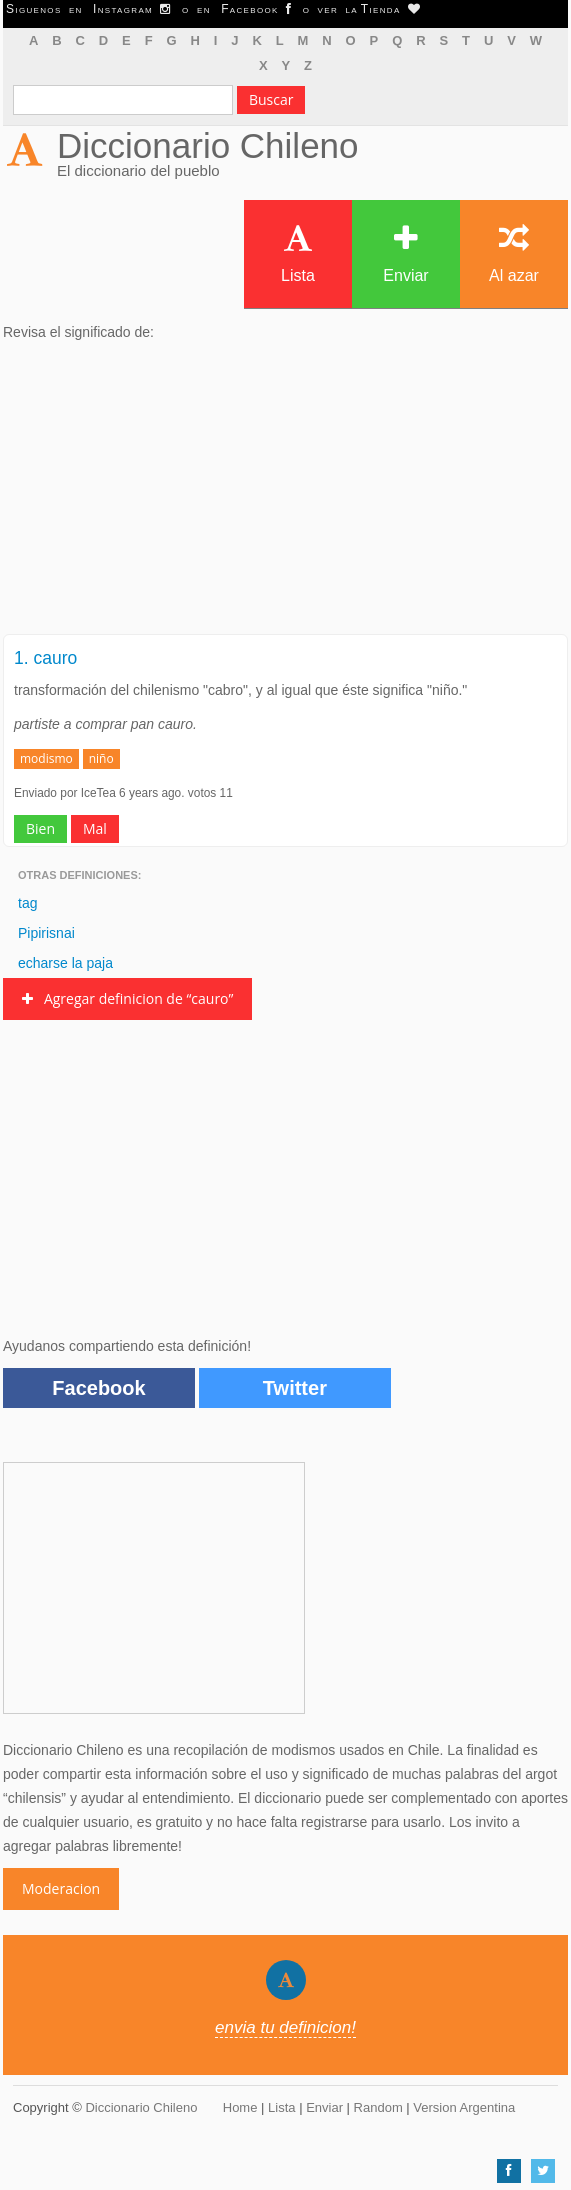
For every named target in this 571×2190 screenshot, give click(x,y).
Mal (95, 828)
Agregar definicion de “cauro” (127, 998)
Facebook (98, 1388)
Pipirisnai (46, 933)
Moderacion (61, 1888)
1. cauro (45, 658)
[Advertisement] (285, 494)
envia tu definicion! (285, 2027)
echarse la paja (65, 963)
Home (240, 2107)
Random (378, 2107)
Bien (40, 828)
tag (27, 903)
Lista (298, 253)
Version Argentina (464, 2107)
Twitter (295, 1388)
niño (101, 758)
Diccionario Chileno (208, 145)
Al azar (514, 253)
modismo (46, 758)
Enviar (405, 253)
